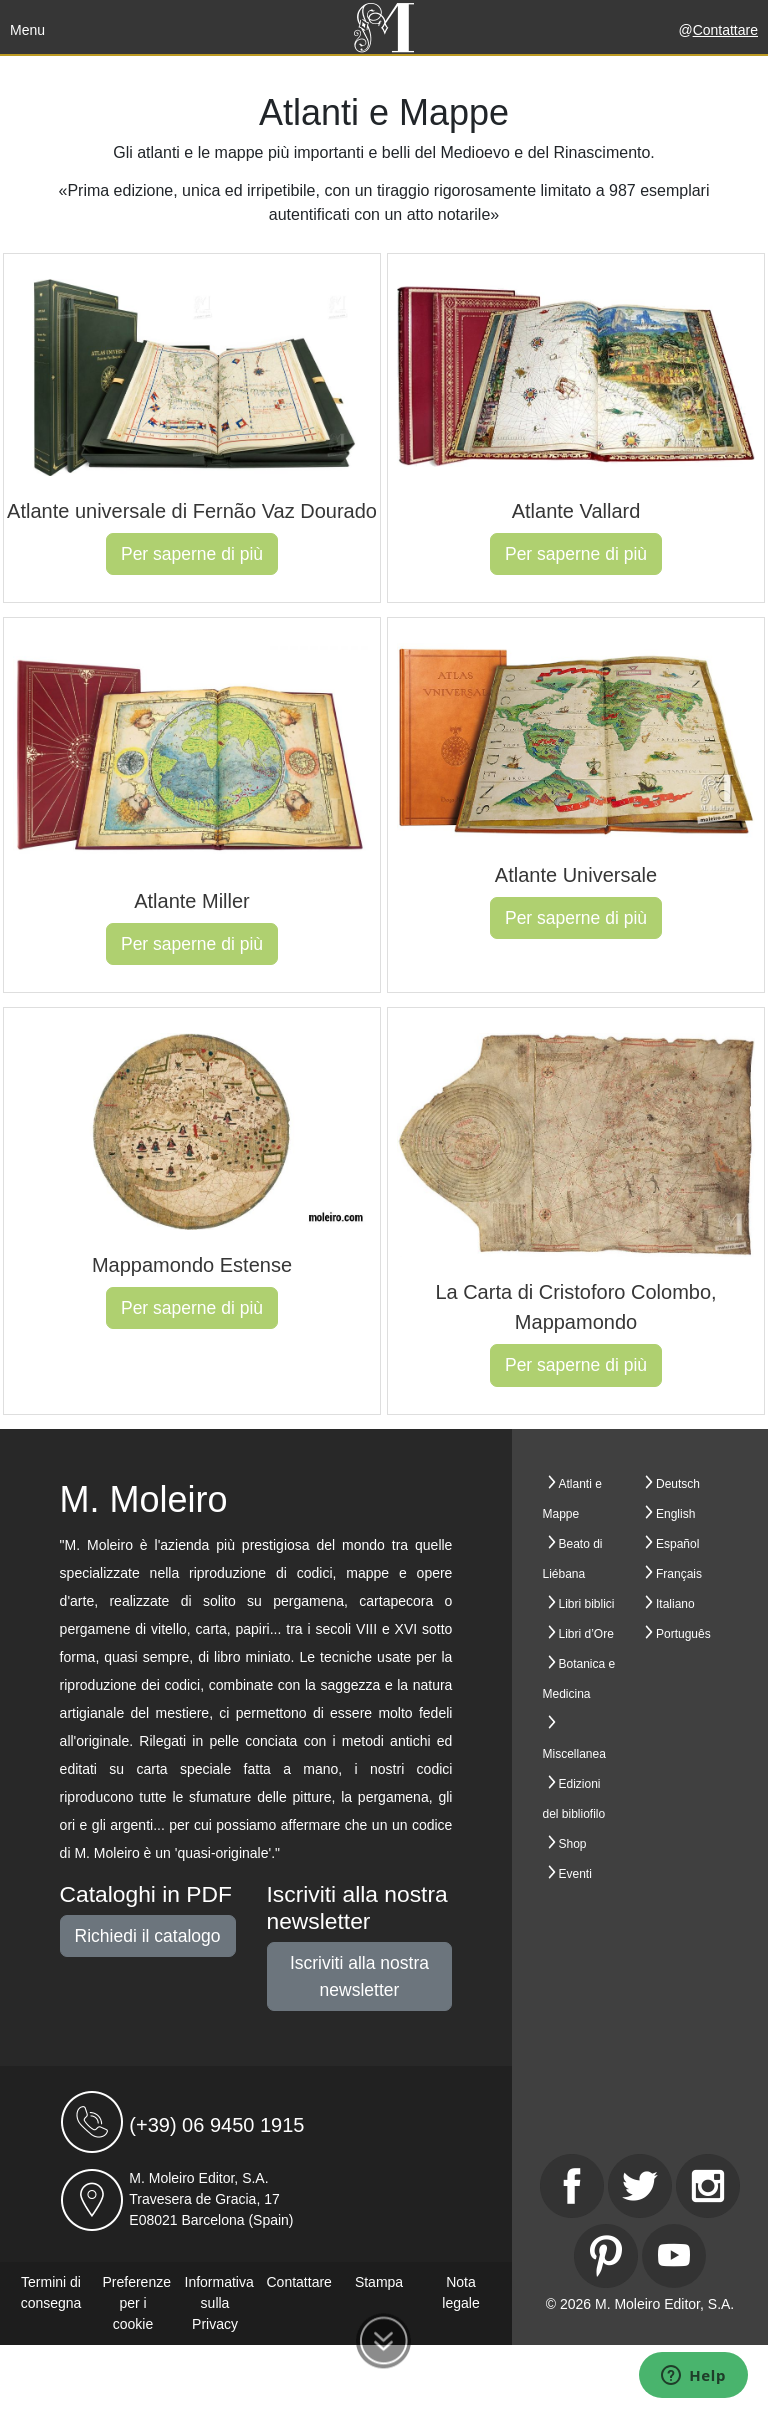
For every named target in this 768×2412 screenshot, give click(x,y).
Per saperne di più (192, 554)
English (675, 1514)
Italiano (675, 1604)
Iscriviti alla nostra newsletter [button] (359, 1976)
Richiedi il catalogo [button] (148, 1936)
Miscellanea (574, 1754)
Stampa (379, 2282)
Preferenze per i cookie (137, 2303)
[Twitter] (640, 2186)
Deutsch (678, 1484)
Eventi (575, 1874)
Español (677, 1544)
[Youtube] (674, 2256)
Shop (573, 1844)
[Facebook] (572, 2186)
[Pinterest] (606, 2256)
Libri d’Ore (586, 1634)
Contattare (725, 30)
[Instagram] (708, 2186)
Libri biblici (587, 1604)
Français (679, 1574)
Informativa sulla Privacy (219, 2303)
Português (683, 1634)
